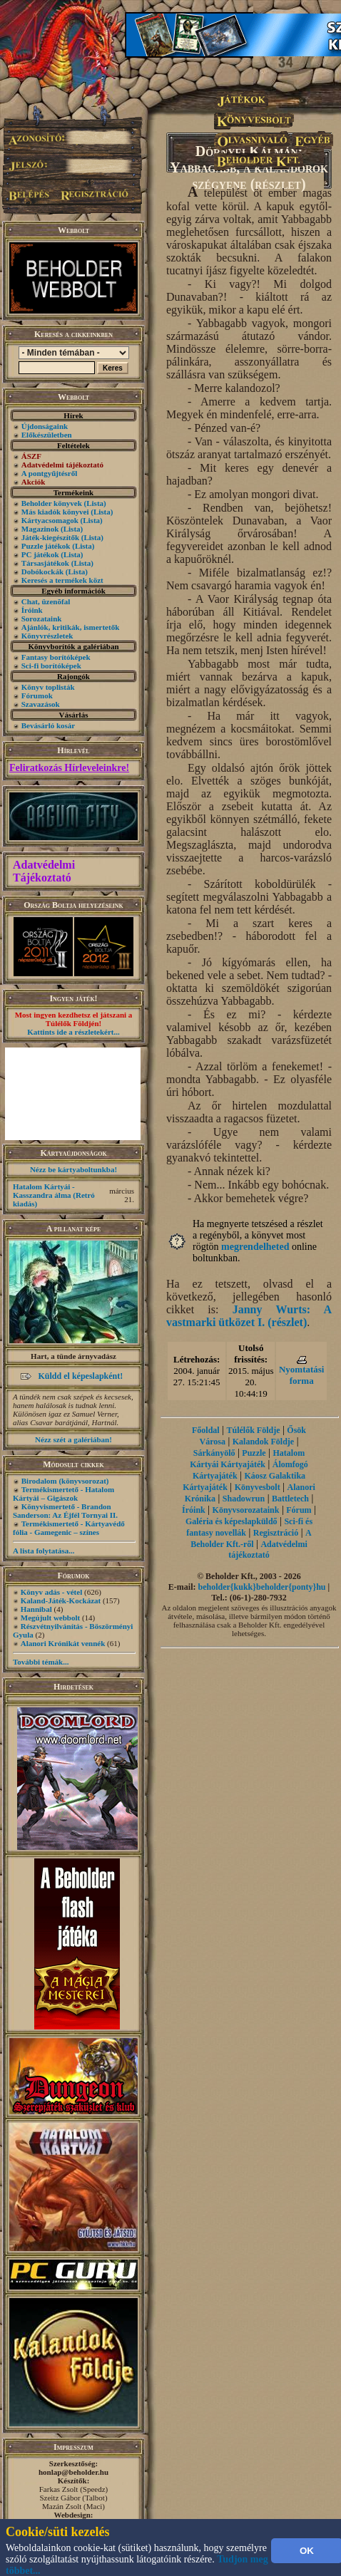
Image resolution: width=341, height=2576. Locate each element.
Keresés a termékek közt (62, 580)
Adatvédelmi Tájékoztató (44, 871)
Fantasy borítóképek (56, 657)
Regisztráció (275, 1533)
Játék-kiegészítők (50, 537)
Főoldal (206, 1430)
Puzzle (253, 1453)
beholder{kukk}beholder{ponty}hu (262, 1587)
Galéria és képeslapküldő (231, 1521)
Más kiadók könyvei (55, 511)
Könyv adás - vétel (51, 1592)
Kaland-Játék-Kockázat (61, 1600)
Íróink (32, 610)
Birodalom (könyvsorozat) (65, 1480)
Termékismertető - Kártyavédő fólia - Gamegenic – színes (69, 1527)
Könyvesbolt (257, 1487)
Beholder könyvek (51, 503)
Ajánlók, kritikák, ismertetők (70, 627)
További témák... (40, 1661)
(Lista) (95, 503)
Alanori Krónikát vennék (63, 1643)
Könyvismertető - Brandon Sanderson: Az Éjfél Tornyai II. (65, 1510)
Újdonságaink (44, 426)
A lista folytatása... (43, 1550)
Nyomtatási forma (302, 1375)
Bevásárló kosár (48, 725)
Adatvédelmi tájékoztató (267, 1549)
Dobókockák (42, 571)
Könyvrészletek (47, 635)
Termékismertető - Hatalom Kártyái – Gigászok (63, 1493)
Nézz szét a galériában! (73, 1439)
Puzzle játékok (46, 546)
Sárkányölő (214, 1453)
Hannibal (36, 1609)
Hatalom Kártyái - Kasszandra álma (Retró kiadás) (54, 1195)
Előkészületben (46, 434)
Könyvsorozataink (246, 1510)
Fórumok (37, 695)
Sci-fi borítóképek (51, 665)
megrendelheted (255, 1246)
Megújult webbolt (50, 1617)
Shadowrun (244, 1499)
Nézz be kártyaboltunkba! (73, 1169)
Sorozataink (41, 618)
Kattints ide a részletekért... (73, 1032)
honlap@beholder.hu (73, 2472)
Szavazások (40, 704)
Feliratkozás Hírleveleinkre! (69, 767)
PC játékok (40, 554)
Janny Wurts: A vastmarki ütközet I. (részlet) (249, 1315)
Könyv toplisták (48, 687)
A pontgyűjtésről (49, 473)
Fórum (298, 1510)
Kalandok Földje (263, 1442)
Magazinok (40, 528)
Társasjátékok (45, 563)
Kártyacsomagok (49, 520)
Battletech (290, 1499)
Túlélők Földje (253, 1430)
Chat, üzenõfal (45, 601)
